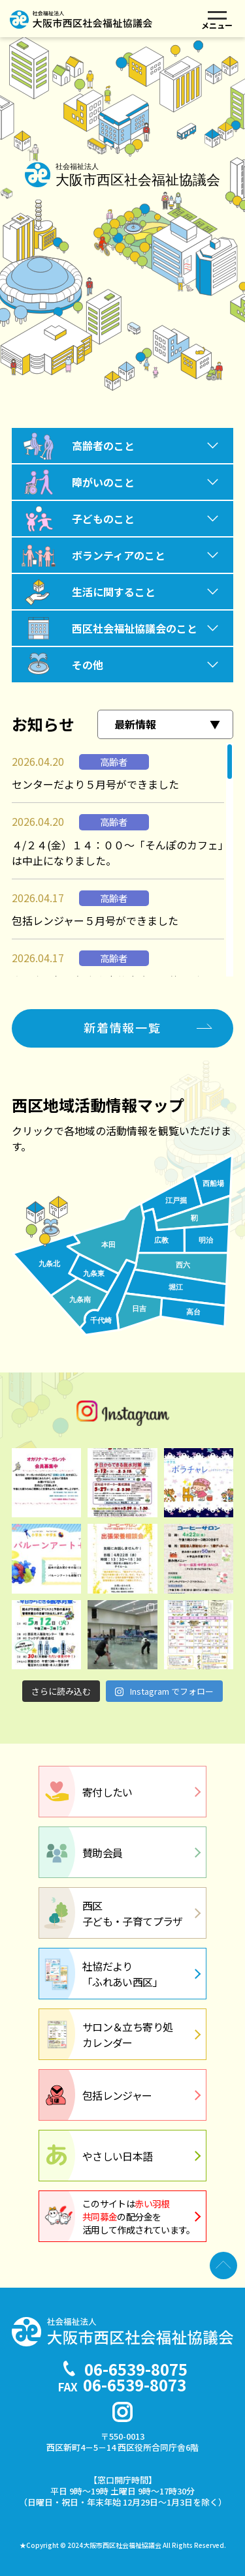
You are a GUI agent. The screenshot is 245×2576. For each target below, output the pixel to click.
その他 (87, 665)
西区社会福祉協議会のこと (134, 628)
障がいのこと (103, 482)
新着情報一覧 (122, 1027)
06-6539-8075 (136, 2368)
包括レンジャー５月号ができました (95, 920)
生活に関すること (113, 591)
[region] (122, 860)
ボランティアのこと (118, 555)
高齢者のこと (103, 445)
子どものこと (103, 518)
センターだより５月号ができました (95, 784)
